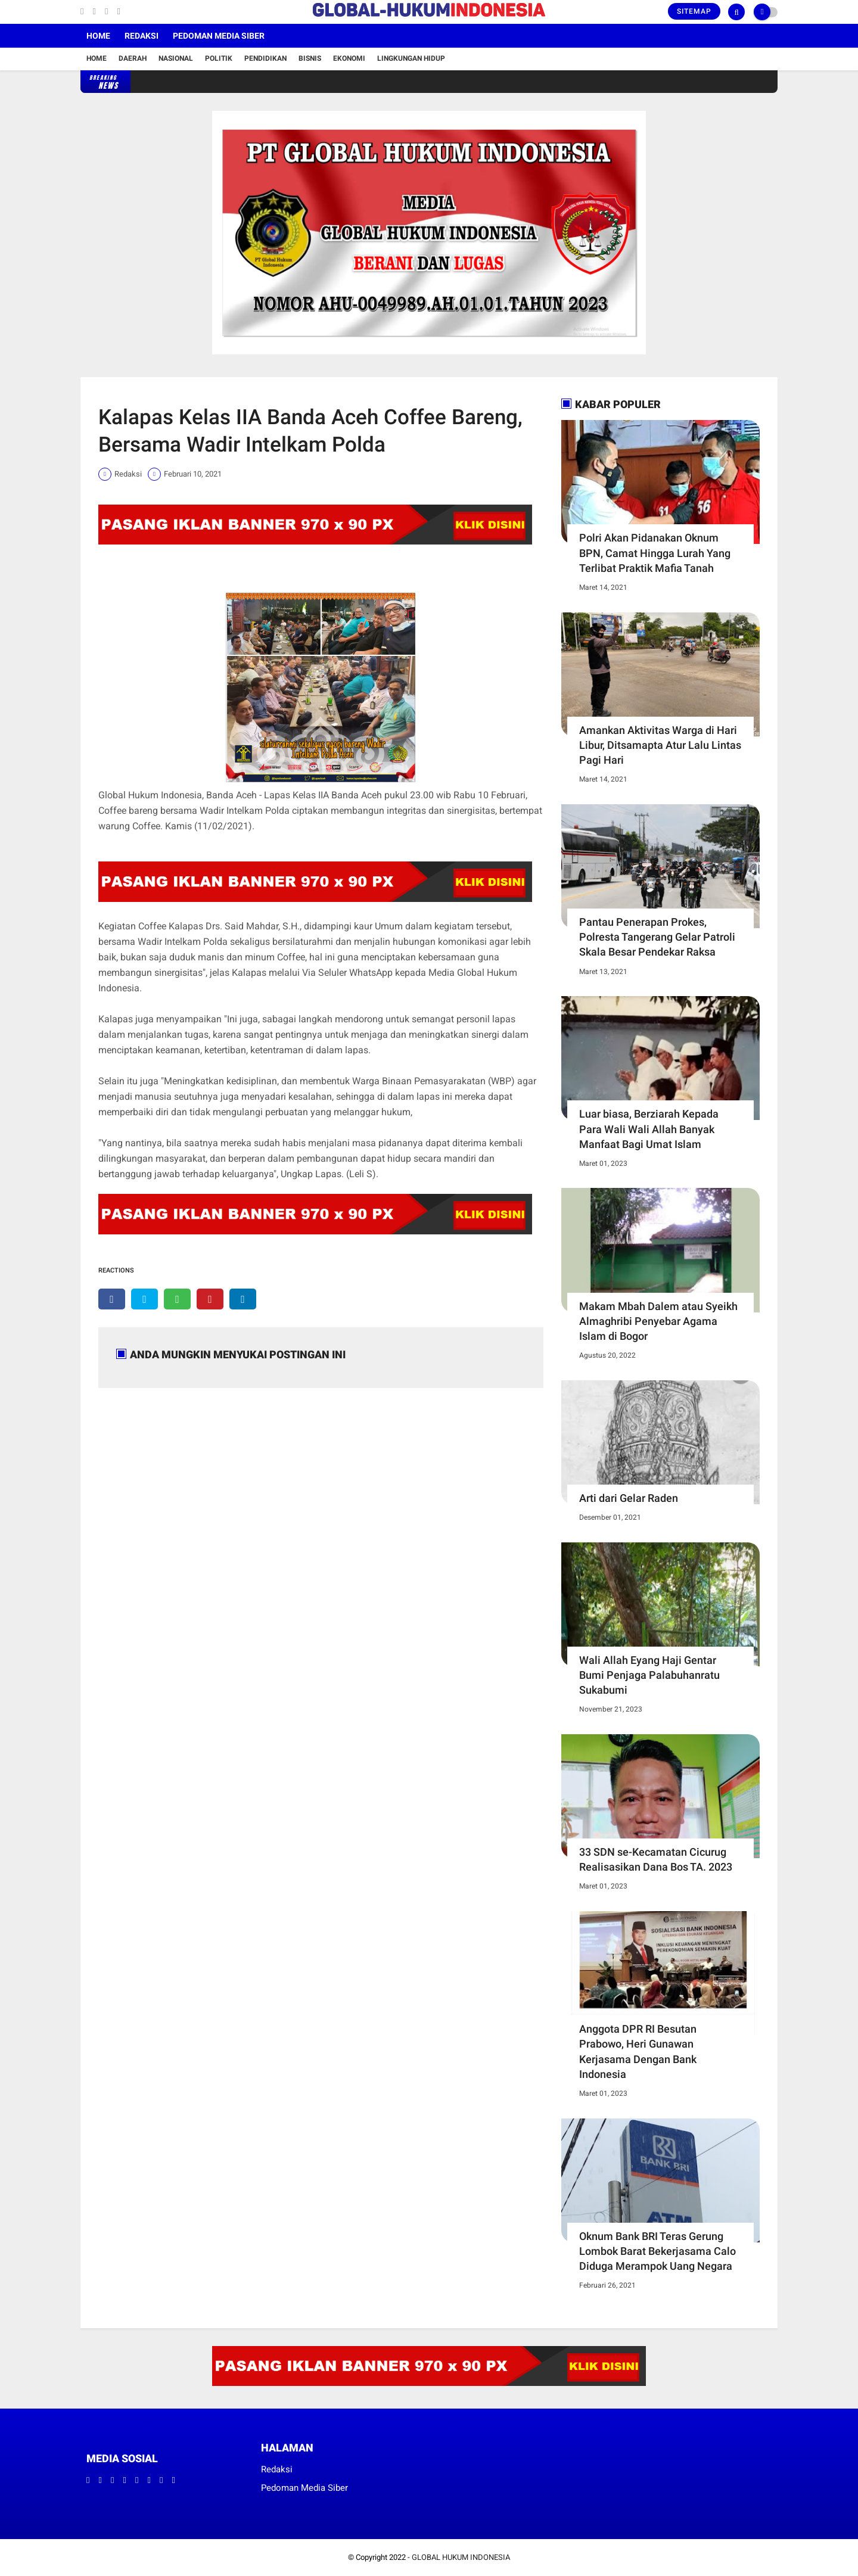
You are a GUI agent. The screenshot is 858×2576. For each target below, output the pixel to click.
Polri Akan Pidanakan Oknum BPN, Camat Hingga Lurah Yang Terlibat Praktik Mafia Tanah (654, 552)
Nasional (175, 58)
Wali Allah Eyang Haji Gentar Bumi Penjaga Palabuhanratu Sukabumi (649, 1675)
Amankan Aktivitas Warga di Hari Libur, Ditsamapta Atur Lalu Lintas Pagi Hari (660, 745)
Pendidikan (265, 58)
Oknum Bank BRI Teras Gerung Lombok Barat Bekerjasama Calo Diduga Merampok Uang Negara (657, 2251)
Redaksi (141, 36)
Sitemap (694, 11)
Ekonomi (349, 58)
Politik (218, 58)
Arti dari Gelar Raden (628, 1498)
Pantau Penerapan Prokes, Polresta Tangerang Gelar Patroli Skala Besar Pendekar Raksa (657, 937)
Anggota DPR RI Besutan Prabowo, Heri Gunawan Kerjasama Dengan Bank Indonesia (638, 2051)
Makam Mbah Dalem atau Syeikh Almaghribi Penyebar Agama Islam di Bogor (658, 1321)
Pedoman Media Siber (219, 36)
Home (98, 36)
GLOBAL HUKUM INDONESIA (461, 2557)
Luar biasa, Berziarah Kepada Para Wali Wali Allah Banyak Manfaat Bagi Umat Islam (649, 1128)
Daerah (133, 58)
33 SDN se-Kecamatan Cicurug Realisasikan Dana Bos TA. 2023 (655, 1859)
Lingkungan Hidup (411, 58)
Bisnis (310, 58)
